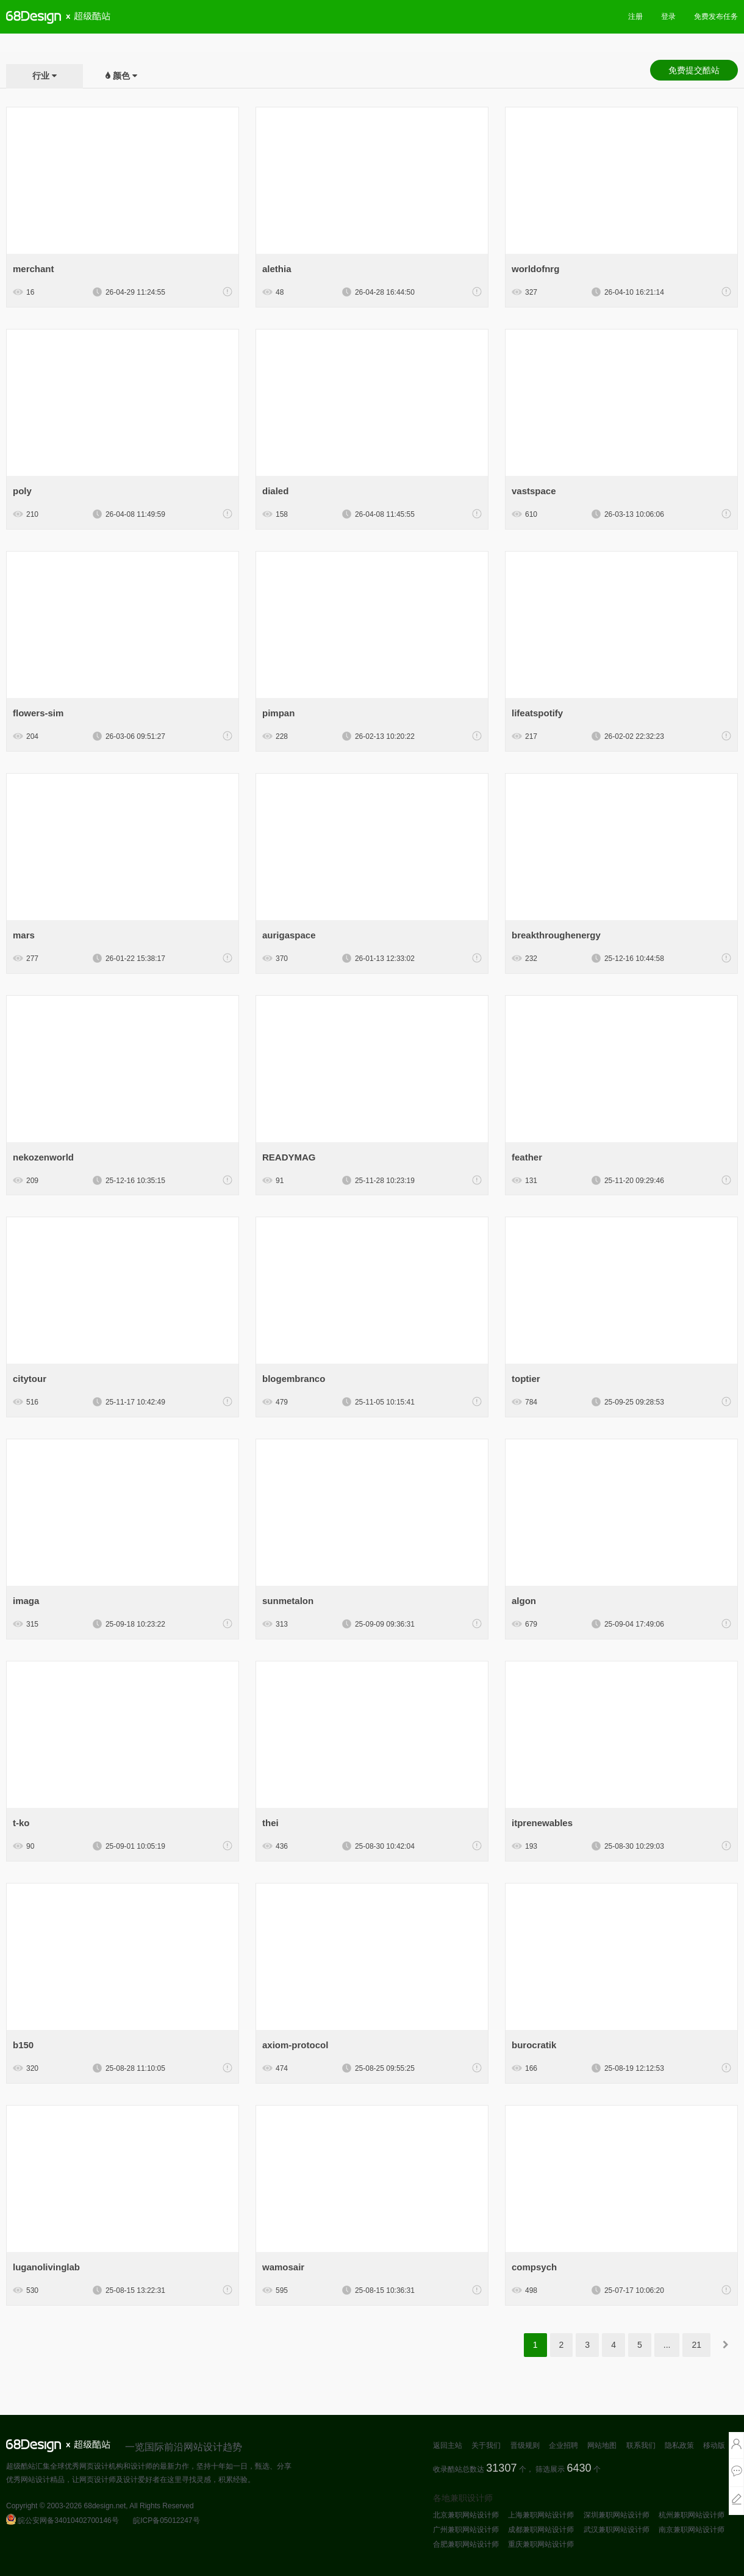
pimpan (278, 713)
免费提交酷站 (694, 70)
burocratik (534, 2045)
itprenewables (542, 1823)
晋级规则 (525, 2445)
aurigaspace (289, 935)
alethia (277, 269)
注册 (635, 16)
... (667, 2345)
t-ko (21, 1823)
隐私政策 (679, 2445)
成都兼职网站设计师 (541, 2529)
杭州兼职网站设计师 (691, 2515)
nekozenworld (43, 1157)
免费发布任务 (716, 16)
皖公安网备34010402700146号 (62, 2520)
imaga (26, 1601)
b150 (23, 2045)
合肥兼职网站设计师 (466, 2544)
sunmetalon (287, 1601)
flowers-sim (38, 713)
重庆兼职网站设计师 (541, 2544)
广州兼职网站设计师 (466, 2529)
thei (270, 1823)
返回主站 (447, 2445)
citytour (29, 1378)
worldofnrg (535, 269)
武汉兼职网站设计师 (616, 2529)
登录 (668, 16)
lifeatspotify (537, 713)
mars (24, 935)
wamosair (283, 2267)
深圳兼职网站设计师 (616, 2515)
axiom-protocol (295, 2045)
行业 (40, 76)
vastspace (534, 491)
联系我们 (641, 2445)
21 (696, 2345)
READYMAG (289, 1157)
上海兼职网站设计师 (541, 2515)
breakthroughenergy (556, 935)
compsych (534, 2267)
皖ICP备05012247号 (166, 2520)
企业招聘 (563, 2445)
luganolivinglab (46, 2267)
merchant (33, 269)
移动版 (714, 2445)
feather (527, 1157)
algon (524, 1601)
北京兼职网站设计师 (466, 2515)
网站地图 (602, 2445)
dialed (275, 491)
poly (22, 491)
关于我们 (486, 2445)
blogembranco (293, 1378)
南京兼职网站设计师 (691, 2529)
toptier (526, 1378)
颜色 (121, 76)
